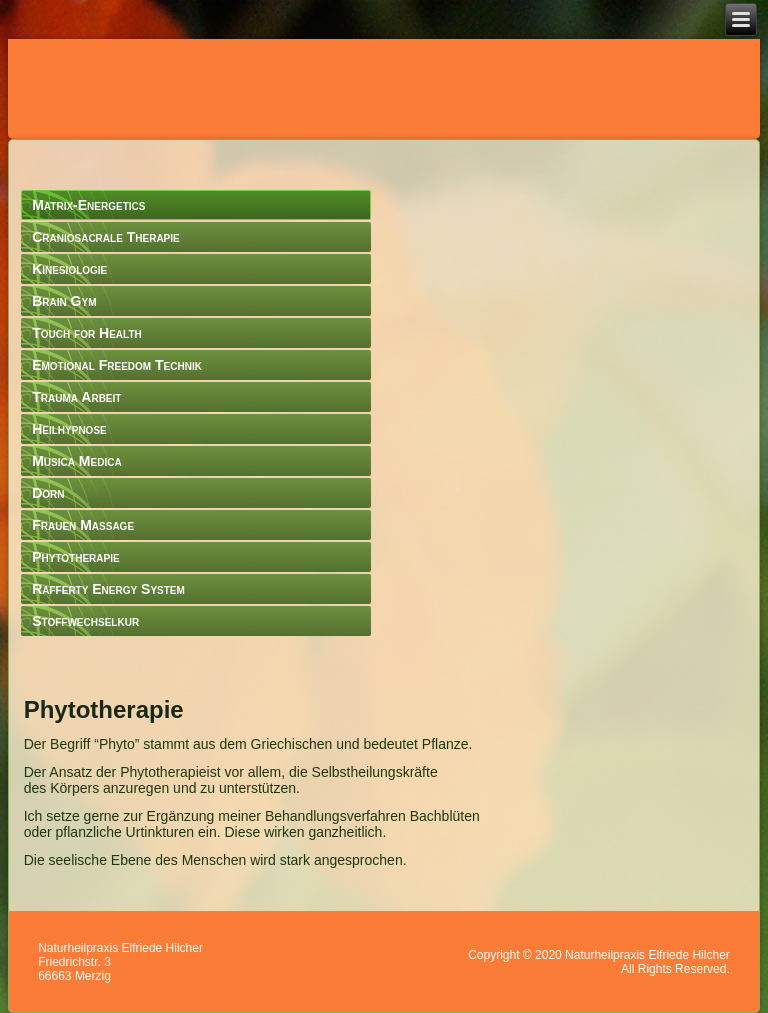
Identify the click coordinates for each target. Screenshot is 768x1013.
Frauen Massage (83, 525)
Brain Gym (64, 301)
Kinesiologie (69, 269)
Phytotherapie (76, 557)
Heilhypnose (69, 429)
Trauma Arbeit (76, 397)
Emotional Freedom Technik (117, 365)
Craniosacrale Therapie (106, 237)
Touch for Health (87, 333)
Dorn (48, 493)
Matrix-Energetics (88, 205)
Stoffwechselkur (85, 621)
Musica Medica (76, 461)
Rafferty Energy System (108, 589)
